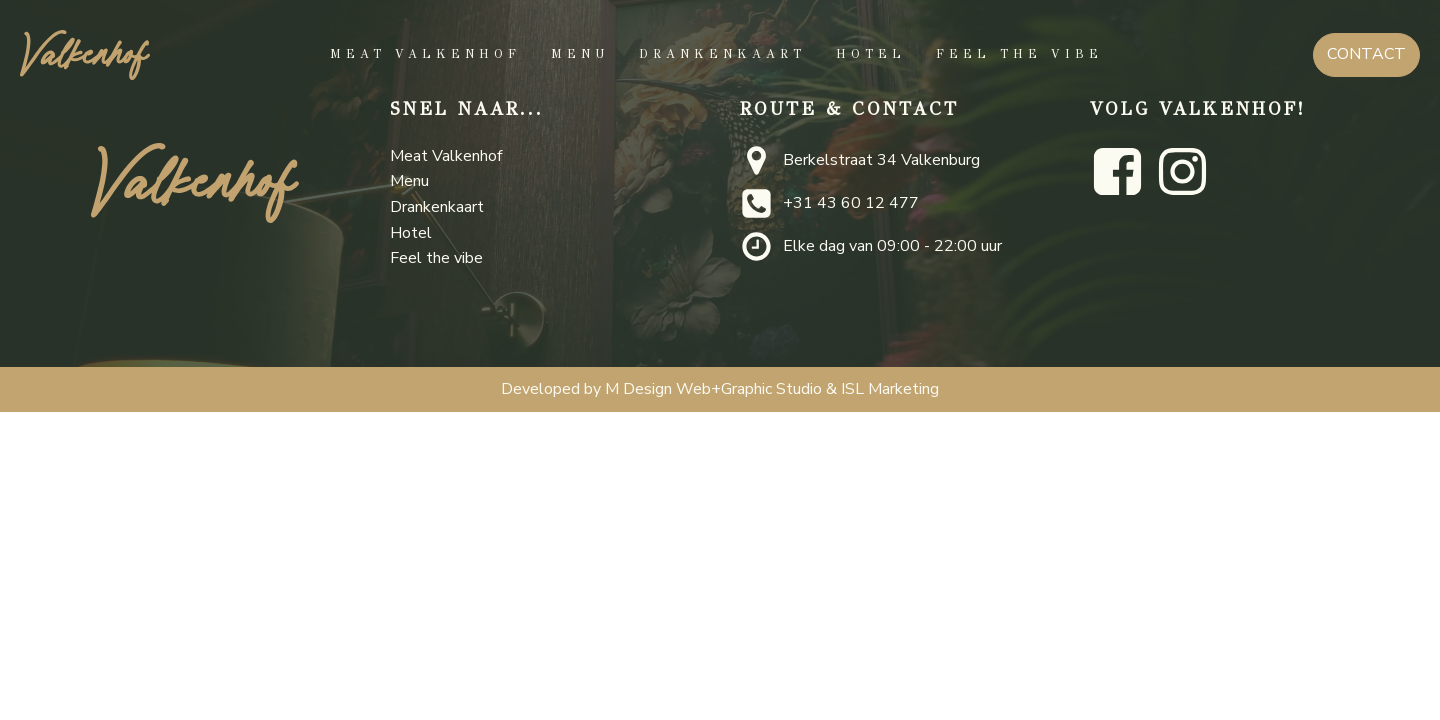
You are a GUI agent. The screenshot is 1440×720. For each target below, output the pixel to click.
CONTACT (1366, 54)
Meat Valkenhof (425, 54)
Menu (580, 54)
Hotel (871, 54)
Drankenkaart (722, 54)
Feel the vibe (1019, 54)
